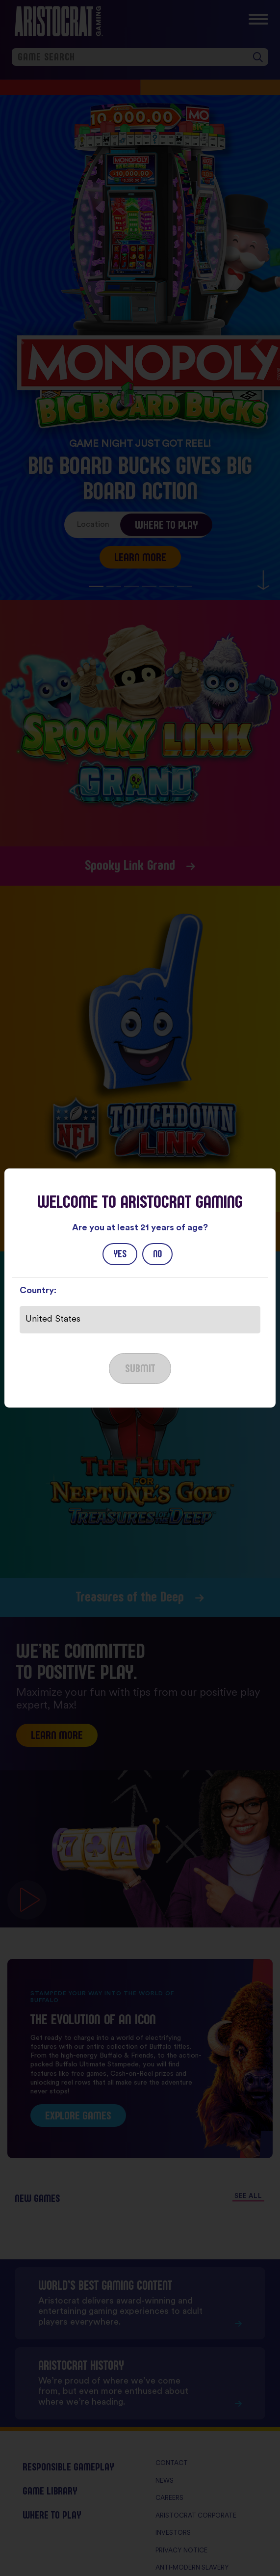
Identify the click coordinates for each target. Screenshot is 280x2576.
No (157, 1254)
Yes (120, 1254)
